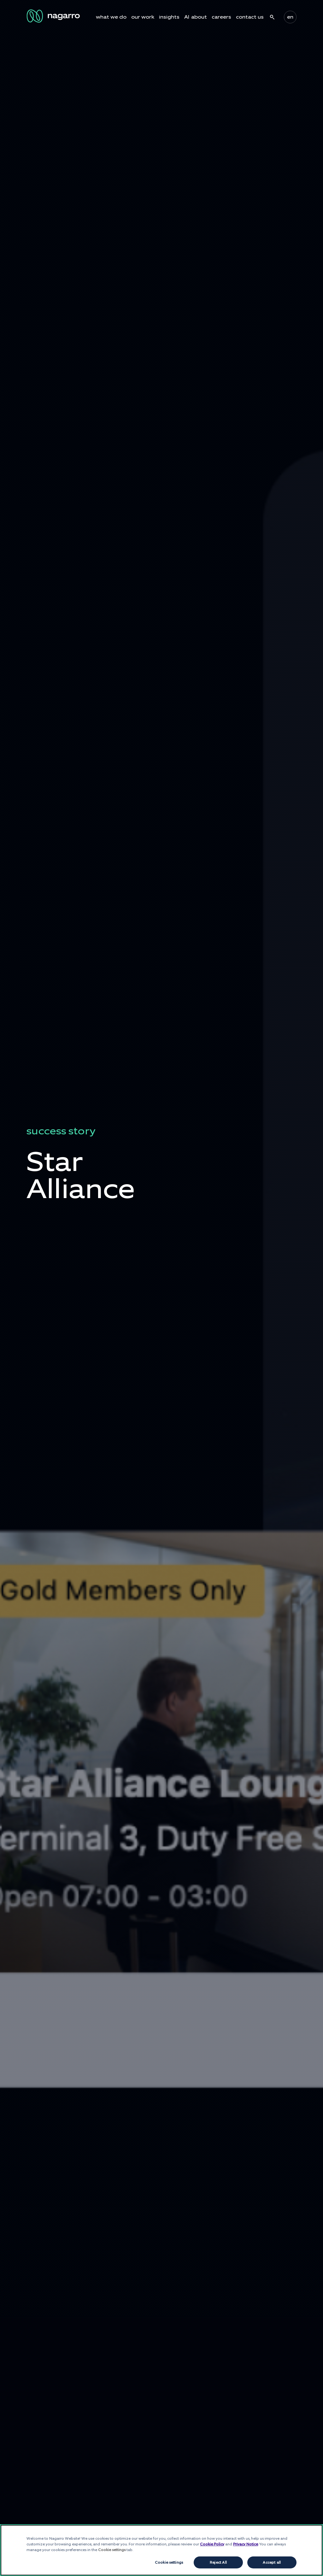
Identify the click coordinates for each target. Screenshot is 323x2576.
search (272, 17)
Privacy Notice (245, 2544)
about (199, 17)
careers (221, 17)
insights (169, 17)
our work (142, 17)
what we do (111, 17)
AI (186, 17)
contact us (250, 17)
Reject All (218, 2562)
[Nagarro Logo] (54, 16)
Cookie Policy (212, 2544)
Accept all (272, 2562)
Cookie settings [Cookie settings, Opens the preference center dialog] (169, 2562)
